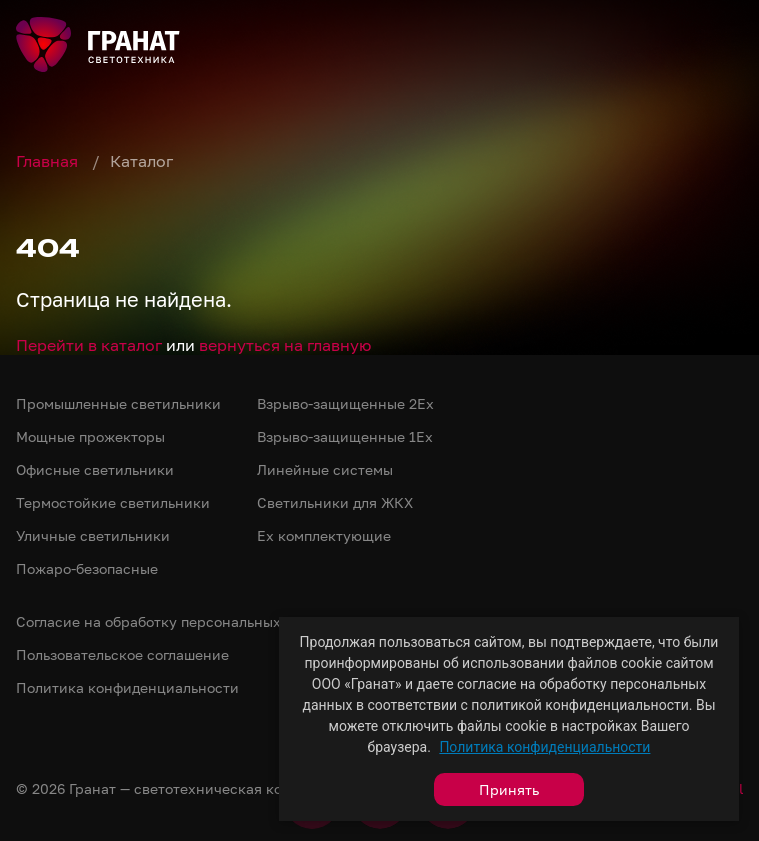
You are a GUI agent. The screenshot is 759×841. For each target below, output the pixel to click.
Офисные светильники (95, 469)
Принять (509, 789)
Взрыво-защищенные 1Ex (345, 436)
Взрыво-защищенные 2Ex (345, 403)
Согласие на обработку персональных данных (176, 621)
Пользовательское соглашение (122, 654)
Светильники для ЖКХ (335, 502)
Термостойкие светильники (113, 502)
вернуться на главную (285, 345)
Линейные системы (325, 469)
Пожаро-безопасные (87, 568)
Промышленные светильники (118, 403)
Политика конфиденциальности (544, 747)
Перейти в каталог (89, 345)
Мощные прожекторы (90, 436)
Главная (49, 161)
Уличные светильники (93, 535)
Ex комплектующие (324, 535)
